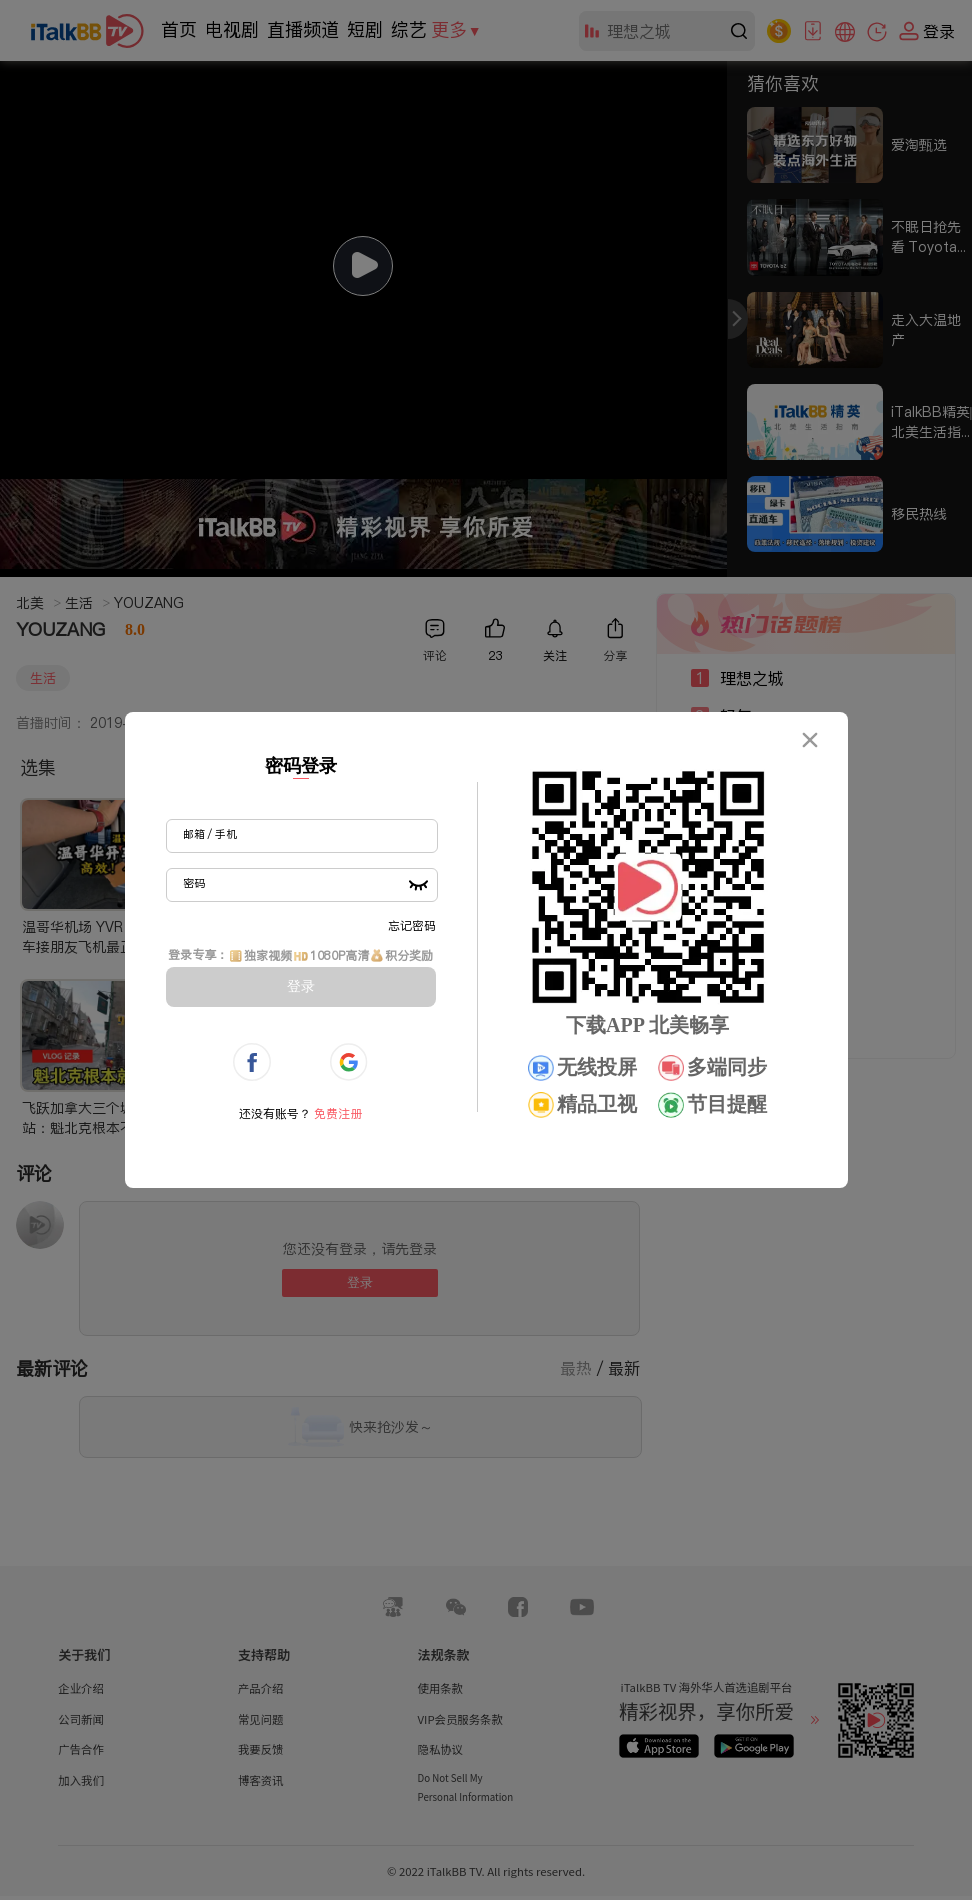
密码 (194, 883)
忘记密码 (412, 925)
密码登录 (301, 766)
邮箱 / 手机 (210, 834)
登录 (301, 986)
